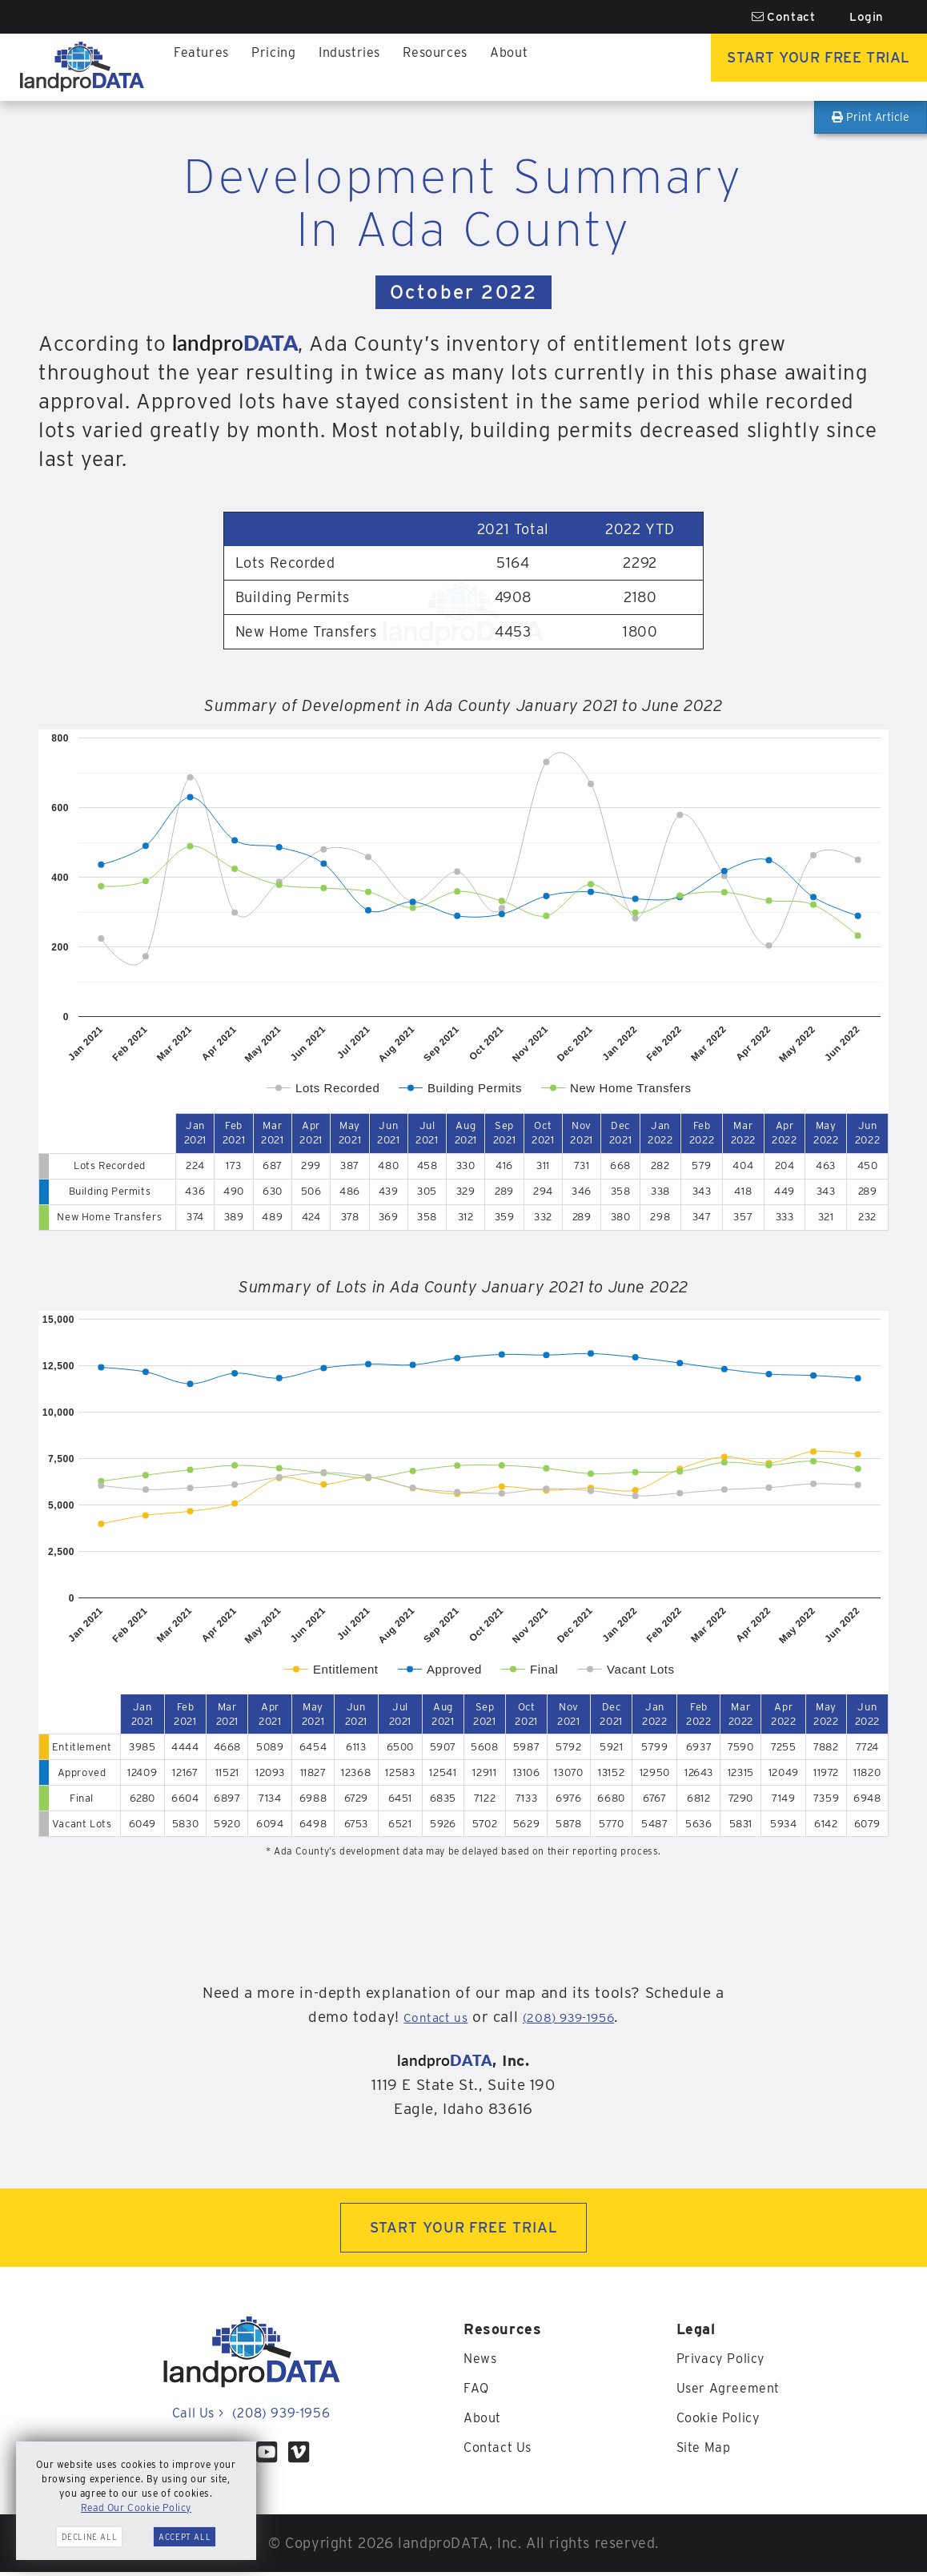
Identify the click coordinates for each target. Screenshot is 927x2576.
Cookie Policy (723, 2420)
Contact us (423, 2016)
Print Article (870, 117)
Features (199, 66)
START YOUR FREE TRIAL (464, 2229)
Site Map (707, 2449)
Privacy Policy (725, 2362)
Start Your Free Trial (807, 66)
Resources (419, 66)
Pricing (266, 66)
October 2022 (463, 291)
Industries (337, 66)
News (482, 2362)
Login (866, 17)
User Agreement (732, 2391)
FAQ (478, 2391)
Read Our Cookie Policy (136, 2508)
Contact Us (502, 2449)
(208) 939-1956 (575, 2016)
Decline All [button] (90, 2537)
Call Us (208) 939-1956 (251, 2417)
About (488, 66)
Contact (784, 17)
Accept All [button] (185, 2537)
